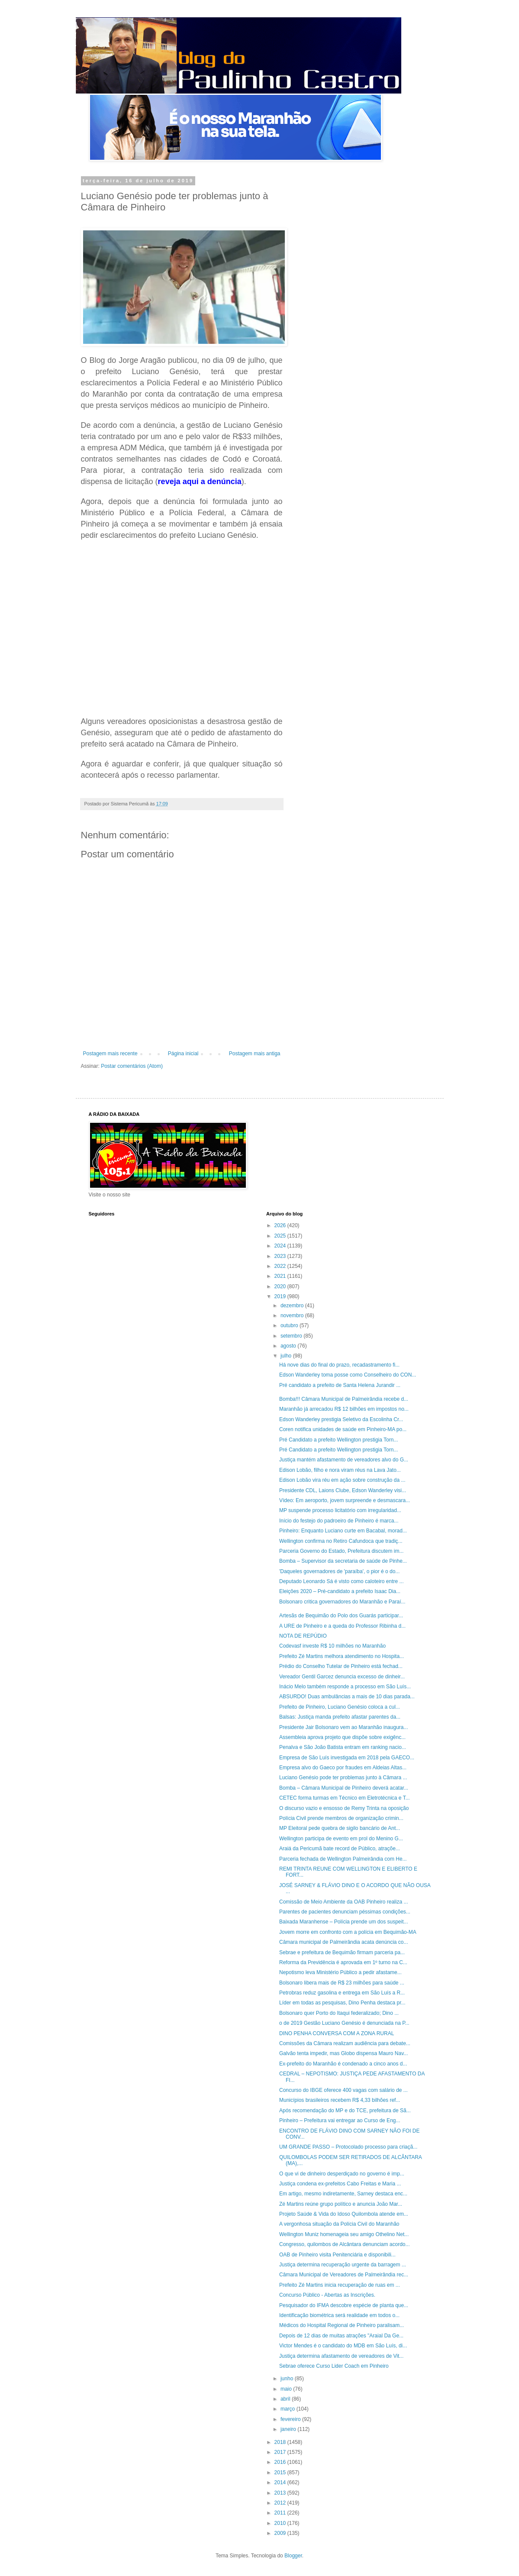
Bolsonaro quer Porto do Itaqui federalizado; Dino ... (339, 2013)
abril (286, 2399)
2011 (280, 2513)
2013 (280, 2493)
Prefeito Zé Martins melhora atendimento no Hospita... (341, 1656)
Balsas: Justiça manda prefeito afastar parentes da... (339, 1717)
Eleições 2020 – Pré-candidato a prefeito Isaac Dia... (339, 1591)
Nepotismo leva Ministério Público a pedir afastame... (340, 1972)
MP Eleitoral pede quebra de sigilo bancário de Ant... (339, 1828)
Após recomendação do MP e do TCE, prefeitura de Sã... (345, 2110)
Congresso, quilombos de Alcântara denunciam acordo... (344, 2244)
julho (286, 1356)
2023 (280, 1256)
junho (287, 2379)
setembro (291, 1336)
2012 (280, 2503)
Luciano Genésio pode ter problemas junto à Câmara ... (343, 1777)
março (288, 2409)
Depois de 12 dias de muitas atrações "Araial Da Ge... (341, 2336)
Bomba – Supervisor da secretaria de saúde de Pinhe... (343, 1561)
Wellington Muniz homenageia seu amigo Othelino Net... (344, 2234)
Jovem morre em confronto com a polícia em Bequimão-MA (347, 1932)
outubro (290, 1325)
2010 (280, 2523)
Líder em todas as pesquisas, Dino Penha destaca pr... (342, 2003)
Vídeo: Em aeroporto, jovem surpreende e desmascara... (344, 1500)
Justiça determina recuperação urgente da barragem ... (342, 2265)
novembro (292, 1315)
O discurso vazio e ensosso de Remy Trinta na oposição (344, 1808)
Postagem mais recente (110, 1053)
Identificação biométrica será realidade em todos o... (339, 2315)
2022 (280, 1266)
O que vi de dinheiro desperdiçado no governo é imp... (341, 2174)
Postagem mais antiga (254, 1053)
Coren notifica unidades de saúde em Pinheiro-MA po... (342, 1429)
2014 (280, 2482)
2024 (280, 1246)
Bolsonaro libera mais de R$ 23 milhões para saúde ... (341, 1983)
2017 (280, 2452)
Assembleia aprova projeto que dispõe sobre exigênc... (342, 1737)
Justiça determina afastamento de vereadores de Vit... (341, 2356)
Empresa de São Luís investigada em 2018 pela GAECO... (346, 1758)
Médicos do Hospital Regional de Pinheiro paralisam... (341, 2325)
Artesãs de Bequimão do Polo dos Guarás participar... (341, 1616)
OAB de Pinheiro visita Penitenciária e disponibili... (337, 2255)
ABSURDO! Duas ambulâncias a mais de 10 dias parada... (347, 1697)
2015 (280, 2472)
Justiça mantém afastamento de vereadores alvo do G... (343, 1460)
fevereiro (291, 2419)
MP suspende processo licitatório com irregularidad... (340, 1510)
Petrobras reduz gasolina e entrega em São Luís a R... (342, 1993)
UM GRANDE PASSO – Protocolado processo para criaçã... (348, 2147)
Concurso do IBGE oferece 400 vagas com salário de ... (343, 2090)
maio (286, 2389)
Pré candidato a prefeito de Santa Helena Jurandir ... (339, 1385)
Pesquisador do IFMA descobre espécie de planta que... (343, 2305)
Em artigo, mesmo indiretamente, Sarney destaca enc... (343, 2194)
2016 (280, 2462)
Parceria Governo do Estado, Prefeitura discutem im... (341, 1551)
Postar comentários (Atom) (132, 1066)
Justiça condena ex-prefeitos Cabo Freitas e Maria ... (340, 2184)
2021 (280, 1276)
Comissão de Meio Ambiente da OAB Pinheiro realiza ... (343, 1902)
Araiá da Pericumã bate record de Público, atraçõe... (339, 1849)
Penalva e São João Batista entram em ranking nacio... (342, 1747)
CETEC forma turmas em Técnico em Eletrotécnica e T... (344, 1798)
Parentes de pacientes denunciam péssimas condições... (344, 1912)
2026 (280, 1225)
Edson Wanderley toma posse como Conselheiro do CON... (347, 1375)
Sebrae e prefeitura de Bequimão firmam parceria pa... (342, 1952)
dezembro (292, 1306)
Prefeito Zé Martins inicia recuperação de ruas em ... (339, 2285)
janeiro (288, 2429)
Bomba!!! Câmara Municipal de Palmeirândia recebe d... (343, 1399)
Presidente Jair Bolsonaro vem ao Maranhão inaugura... (343, 1727)
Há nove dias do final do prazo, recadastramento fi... (339, 1365)
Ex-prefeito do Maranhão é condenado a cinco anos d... (343, 2064)
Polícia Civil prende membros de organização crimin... (341, 1818)
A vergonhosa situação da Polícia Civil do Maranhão (339, 2224)
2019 (280, 1296)
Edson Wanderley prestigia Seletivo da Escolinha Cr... (341, 1419)
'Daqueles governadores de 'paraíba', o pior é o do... (339, 1571)
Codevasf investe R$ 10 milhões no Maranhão (332, 1646)
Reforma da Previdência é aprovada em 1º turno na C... (343, 1962)
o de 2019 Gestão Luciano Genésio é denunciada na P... (344, 2023)
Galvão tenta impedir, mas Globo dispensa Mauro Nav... (343, 2053)
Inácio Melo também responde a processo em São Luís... (345, 1687)
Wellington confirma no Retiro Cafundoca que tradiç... (341, 1541)
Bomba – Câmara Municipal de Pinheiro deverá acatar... (343, 1788)
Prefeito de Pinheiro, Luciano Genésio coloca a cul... (339, 1707)
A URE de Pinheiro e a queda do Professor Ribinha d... (342, 1626)
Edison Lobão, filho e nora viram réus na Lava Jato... (340, 1470)
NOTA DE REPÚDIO (303, 1636)
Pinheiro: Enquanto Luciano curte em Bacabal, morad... (343, 1531)
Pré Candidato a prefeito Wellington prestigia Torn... (338, 1440)
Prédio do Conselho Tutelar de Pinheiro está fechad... (341, 1666)
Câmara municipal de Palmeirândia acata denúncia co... (343, 1942)
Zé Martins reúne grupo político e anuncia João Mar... (340, 2204)
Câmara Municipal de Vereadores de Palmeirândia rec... (343, 2275)
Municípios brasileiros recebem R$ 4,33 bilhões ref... (339, 2100)
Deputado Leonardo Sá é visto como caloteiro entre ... (341, 1581)
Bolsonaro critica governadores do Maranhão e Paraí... (342, 1602)
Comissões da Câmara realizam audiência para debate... (344, 2043)
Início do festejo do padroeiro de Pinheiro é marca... (339, 1521)
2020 (280, 1286)
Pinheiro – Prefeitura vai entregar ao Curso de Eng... (339, 2120)
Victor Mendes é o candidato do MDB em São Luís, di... (343, 2346)
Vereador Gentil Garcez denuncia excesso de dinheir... (342, 1677)
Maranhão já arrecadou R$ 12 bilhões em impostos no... (344, 1409)
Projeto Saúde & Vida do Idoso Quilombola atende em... (343, 2214)
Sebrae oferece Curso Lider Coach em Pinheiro (334, 2366)
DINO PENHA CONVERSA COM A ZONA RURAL (336, 2033)
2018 (280, 2442)
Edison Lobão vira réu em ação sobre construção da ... (342, 1480)
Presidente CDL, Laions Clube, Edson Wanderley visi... (342, 1490)
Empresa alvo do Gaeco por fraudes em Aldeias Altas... (342, 1768)
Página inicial (183, 1053)
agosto (288, 1346)
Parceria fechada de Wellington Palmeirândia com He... (343, 1859)
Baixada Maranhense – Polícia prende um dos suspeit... (343, 1922)
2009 (280, 2533)
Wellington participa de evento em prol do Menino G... (341, 1839)
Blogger (293, 2556)
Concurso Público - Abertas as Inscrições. (327, 2295)
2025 (280, 1236)
